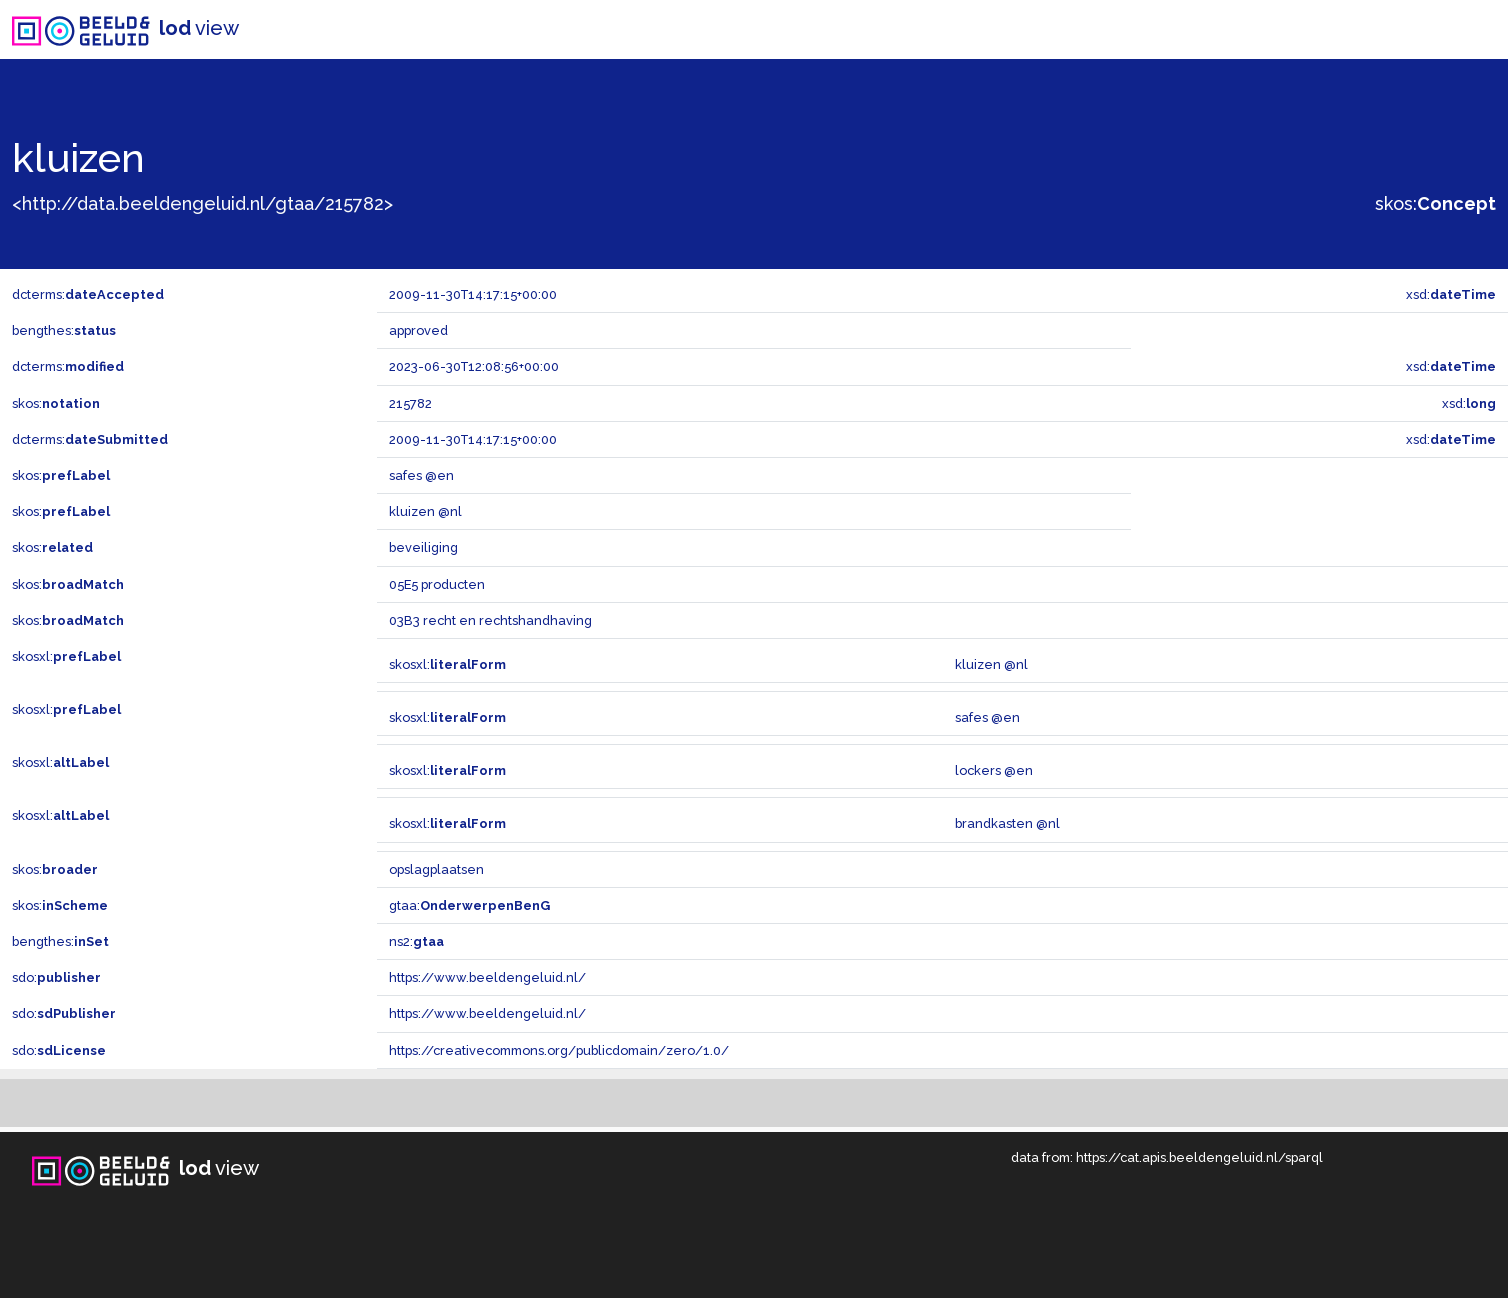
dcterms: (88, 294)
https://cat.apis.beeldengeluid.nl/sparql (1199, 1157)
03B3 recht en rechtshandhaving (490, 620)
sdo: (56, 977)
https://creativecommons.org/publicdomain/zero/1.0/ (559, 1050)
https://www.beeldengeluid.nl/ (487, 977)
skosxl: (66, 656)
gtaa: (469, 905)
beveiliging (423, 547)
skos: (1435, 203)
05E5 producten (437, 584)
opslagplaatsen (436, 869)
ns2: (416, 941)
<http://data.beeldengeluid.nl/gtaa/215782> (202, 203)
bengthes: (64, 330)
